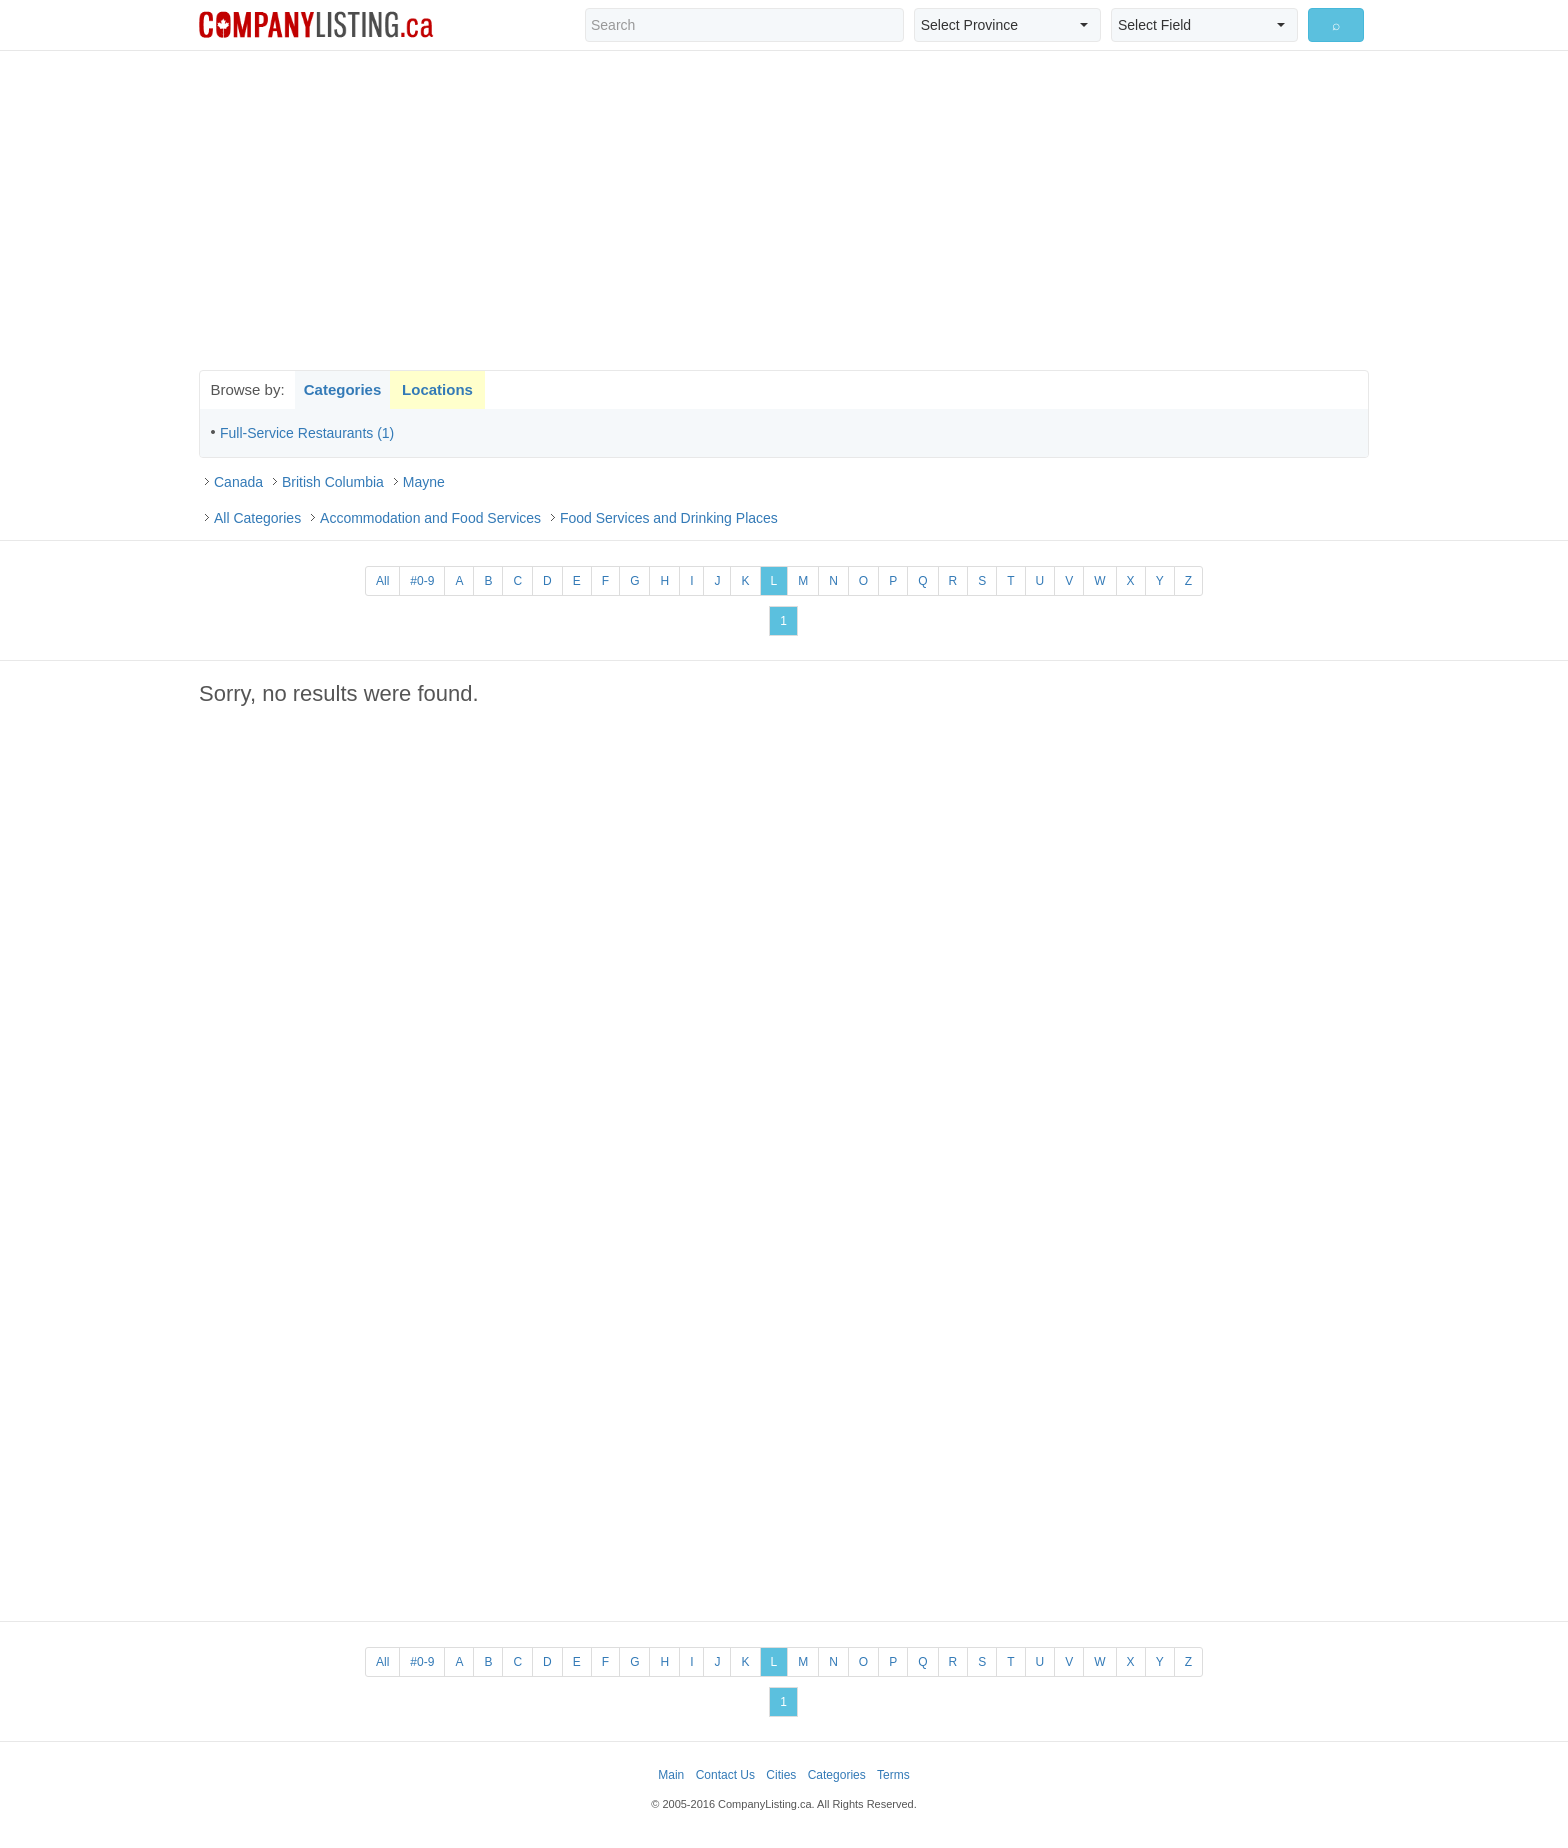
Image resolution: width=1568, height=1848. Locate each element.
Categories (343, 389)
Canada (238, 482)
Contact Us (725, 1775)
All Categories (257, 518)
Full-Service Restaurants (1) (307, 433)
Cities (781, 1775)
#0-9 (422, 581)
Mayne (424, 482)
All (382, 581)
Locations (437, 389)
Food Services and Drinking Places (669, 518)
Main (671, 1775)
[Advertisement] (784, 210)
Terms (893, 1775)
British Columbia (333, 482)
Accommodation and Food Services (430, 518)
